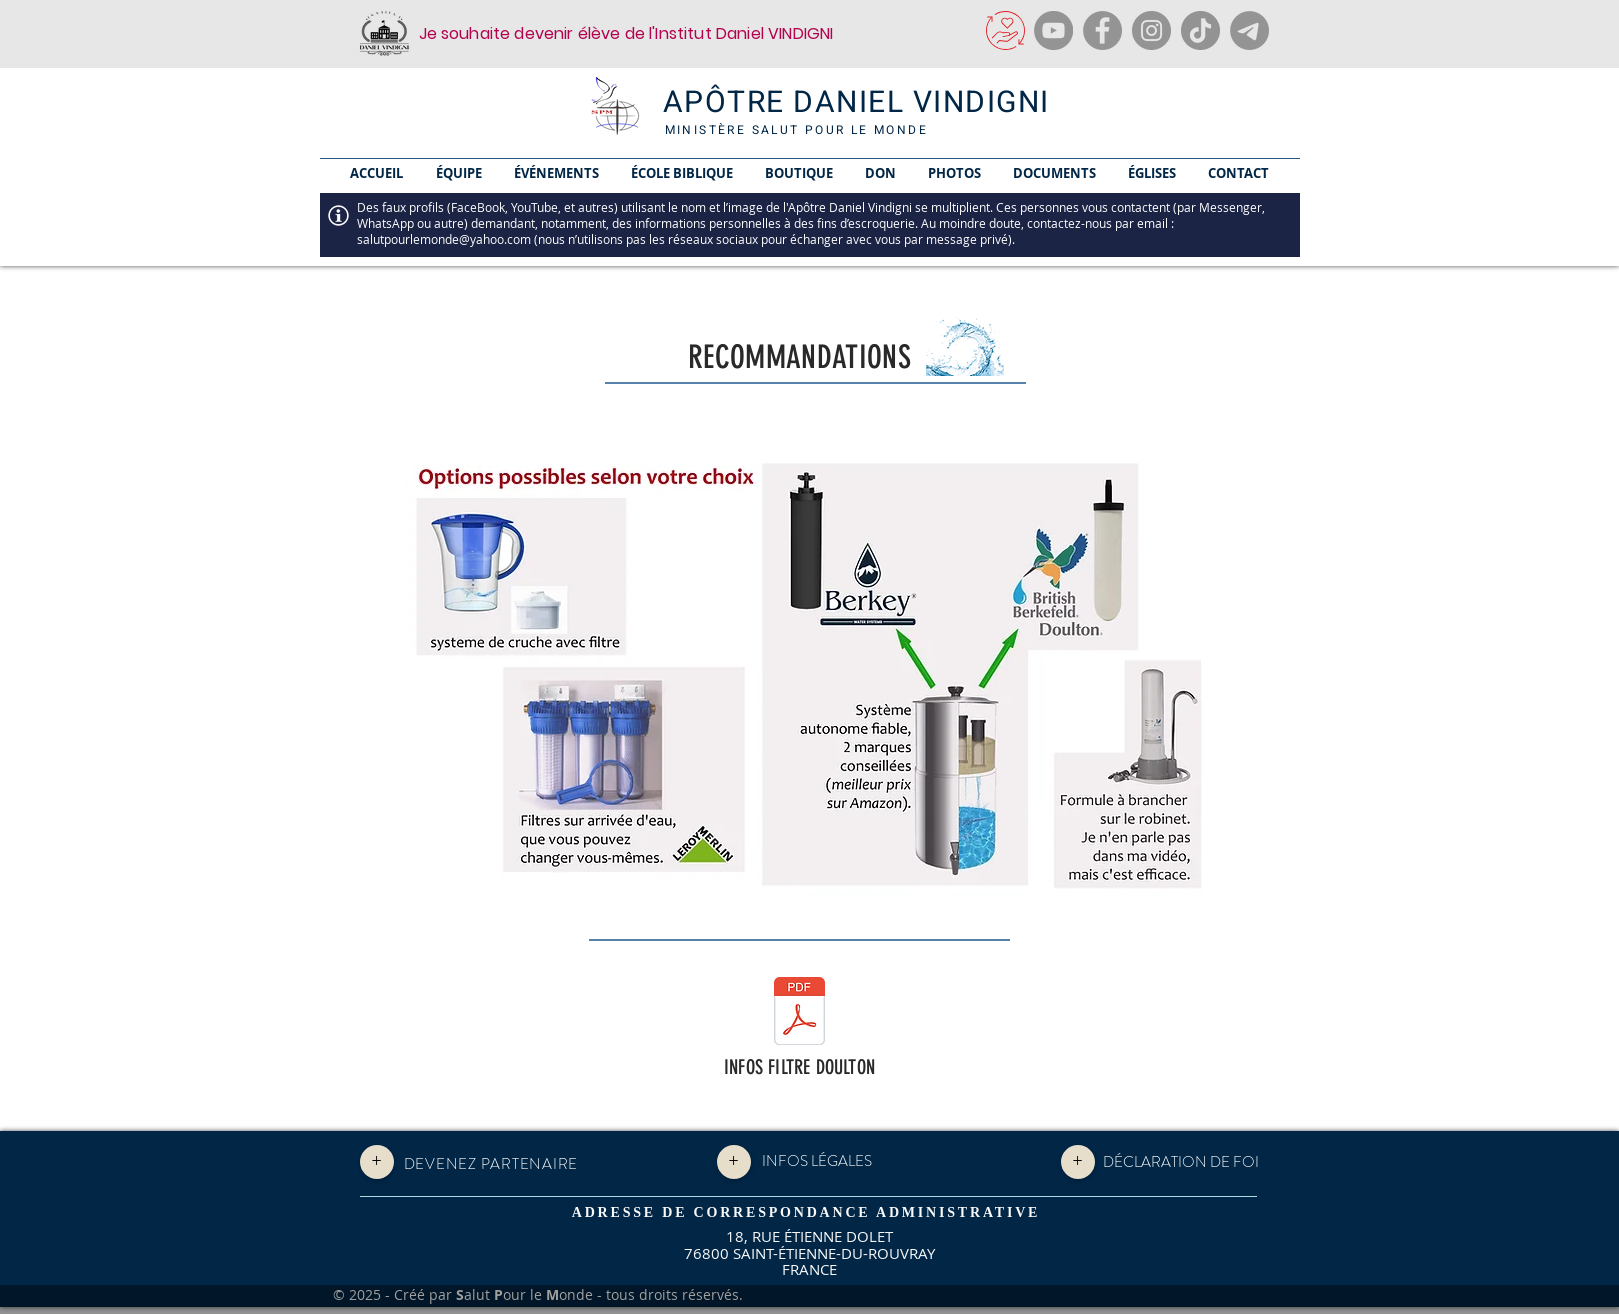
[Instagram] (1151, 30)
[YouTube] (1053, 30)
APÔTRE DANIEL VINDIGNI (856, 103)
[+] (377, 1162)
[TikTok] (1200, 30)
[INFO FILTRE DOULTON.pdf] (799, 1013)
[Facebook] (1102, 30)
